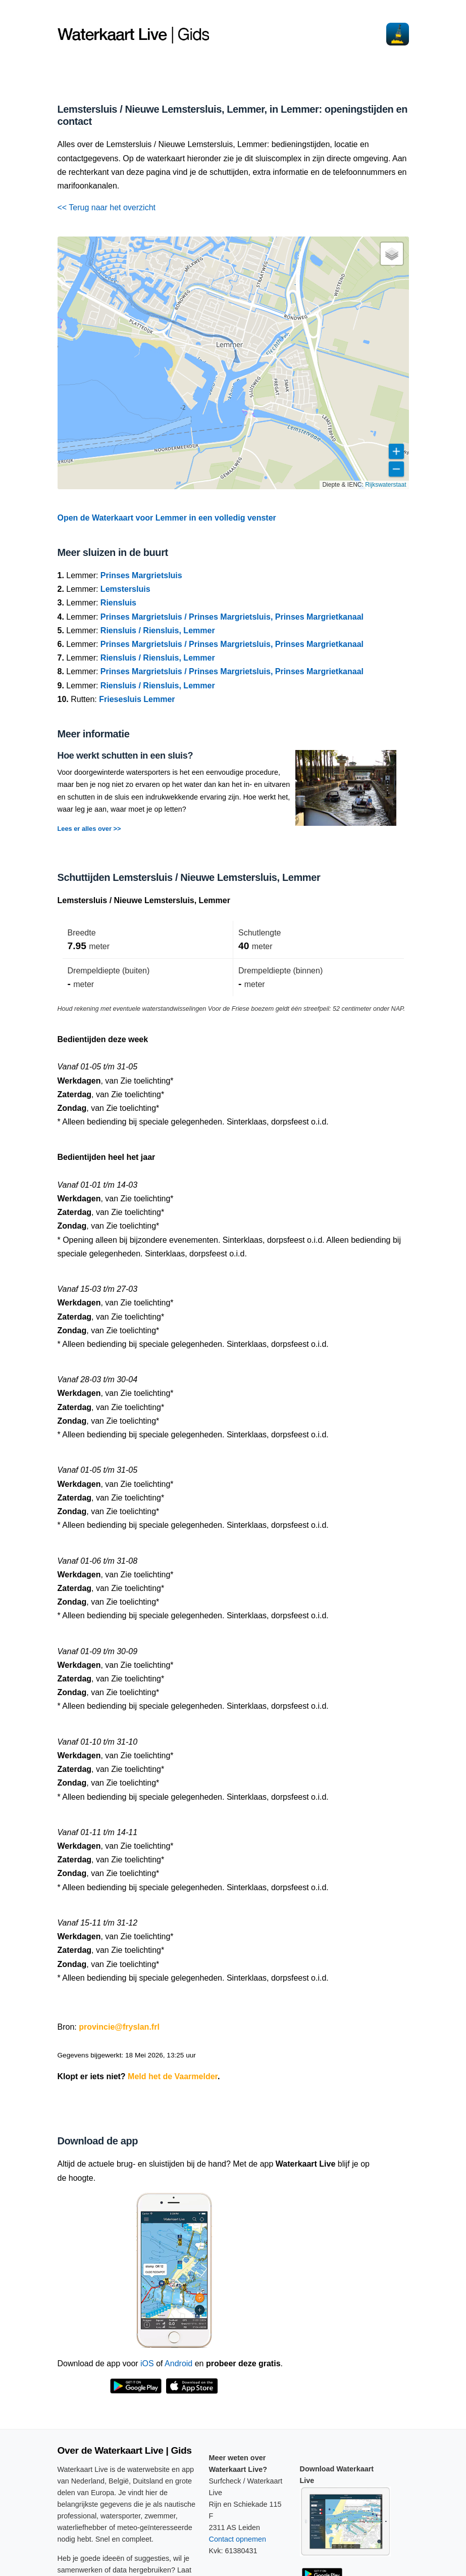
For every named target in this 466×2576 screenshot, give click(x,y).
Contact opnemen (238, 2539)
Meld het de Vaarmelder (173, 2076)
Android (178, 2363)
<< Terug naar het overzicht (107, 207)
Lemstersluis (125, 589)
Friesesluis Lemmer (137, 699)
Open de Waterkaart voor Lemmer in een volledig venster (167, 517)
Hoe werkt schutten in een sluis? (125, 756)
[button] (392, 254)
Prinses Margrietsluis (141, 575)
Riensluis (118, 602)
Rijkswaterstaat (385, 484)
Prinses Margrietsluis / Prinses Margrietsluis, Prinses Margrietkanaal (232, 617)
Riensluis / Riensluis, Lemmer (157, 630)
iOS (147, 2363)
